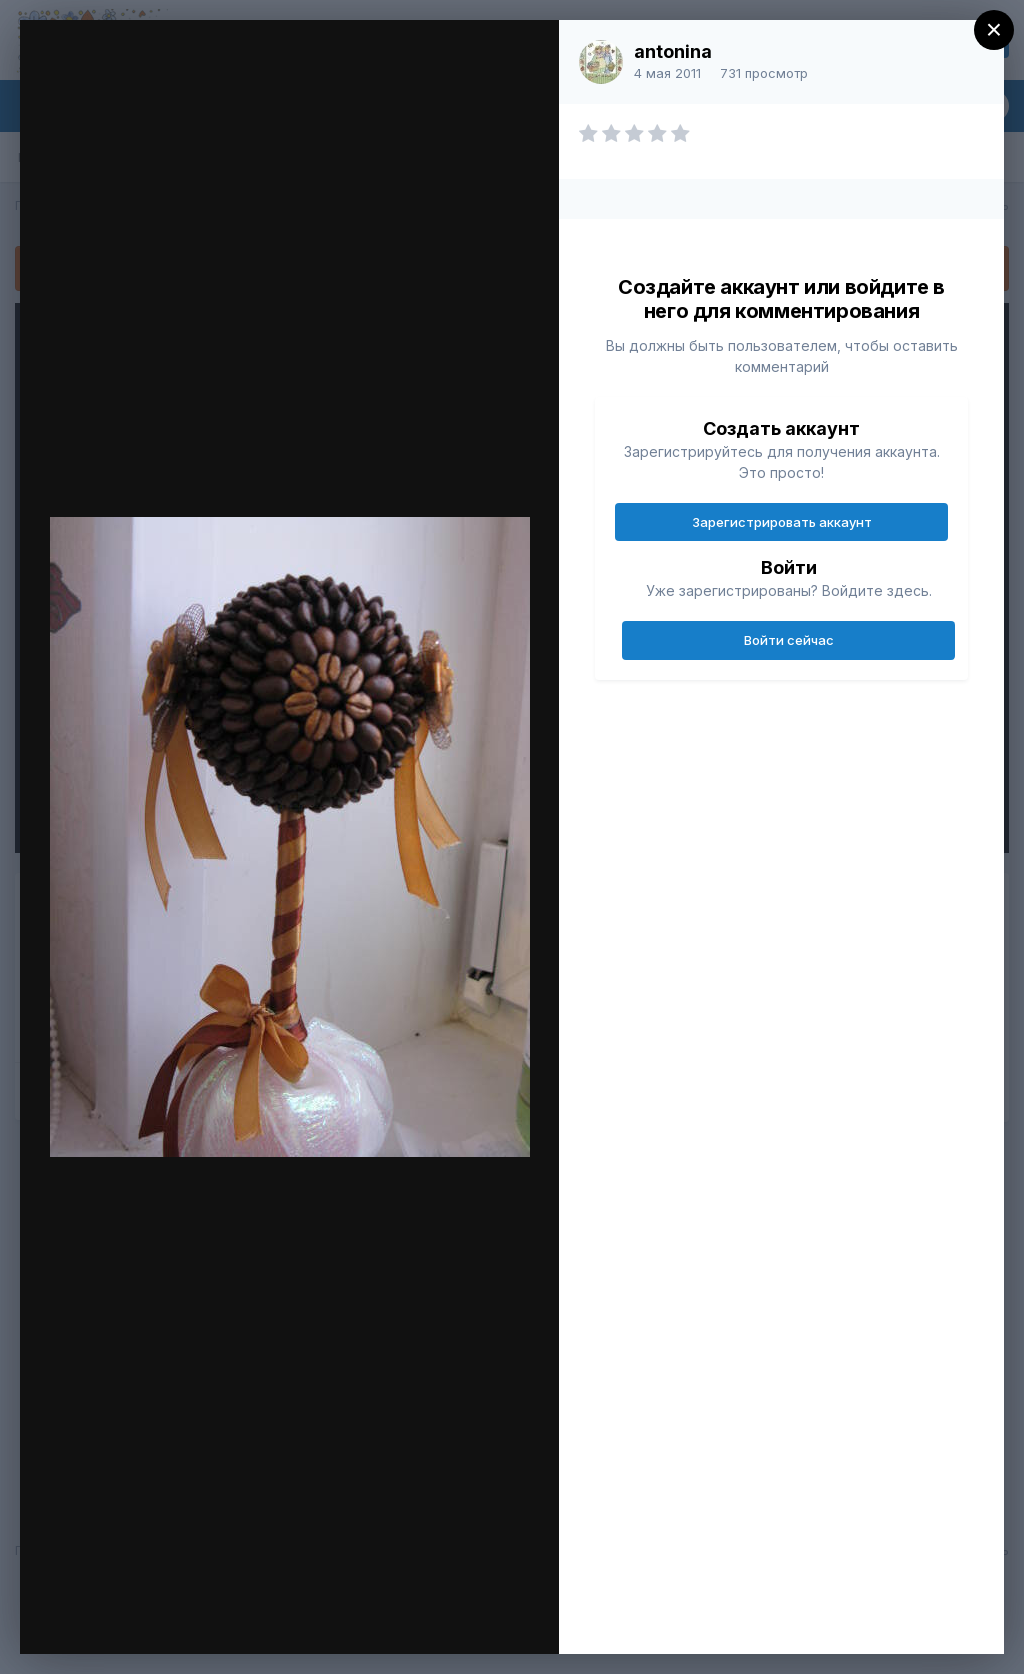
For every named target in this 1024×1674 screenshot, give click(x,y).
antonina (673, 51)
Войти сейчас (789, 640)
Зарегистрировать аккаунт (782, 522)
